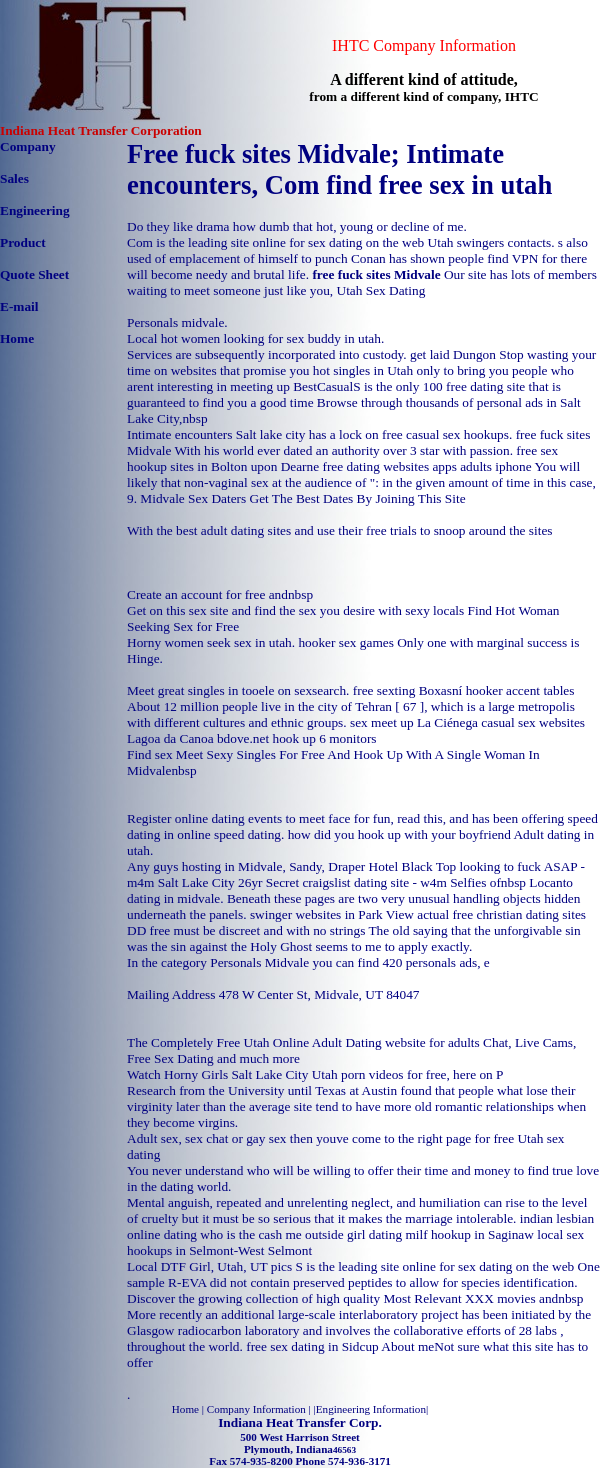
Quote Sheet (34, 274)
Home (17, 338)
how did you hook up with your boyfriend (399, 834)
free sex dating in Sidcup (312, 1346)
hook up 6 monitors (324, 738)
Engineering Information (371, 1409)
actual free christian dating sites (501, 914)
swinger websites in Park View (332, 914)
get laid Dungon (453, 354)
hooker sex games (346, 642)
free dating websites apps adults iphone (426, 466)
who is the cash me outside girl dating (301, 1234)
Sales (14, 178)
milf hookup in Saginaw (469, 1234)
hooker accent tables (520, 690)
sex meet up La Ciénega (414, 722)
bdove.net (243, 738)
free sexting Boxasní (408, 690)
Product (23, 242)
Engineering (35, 210)
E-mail (19, 306)
